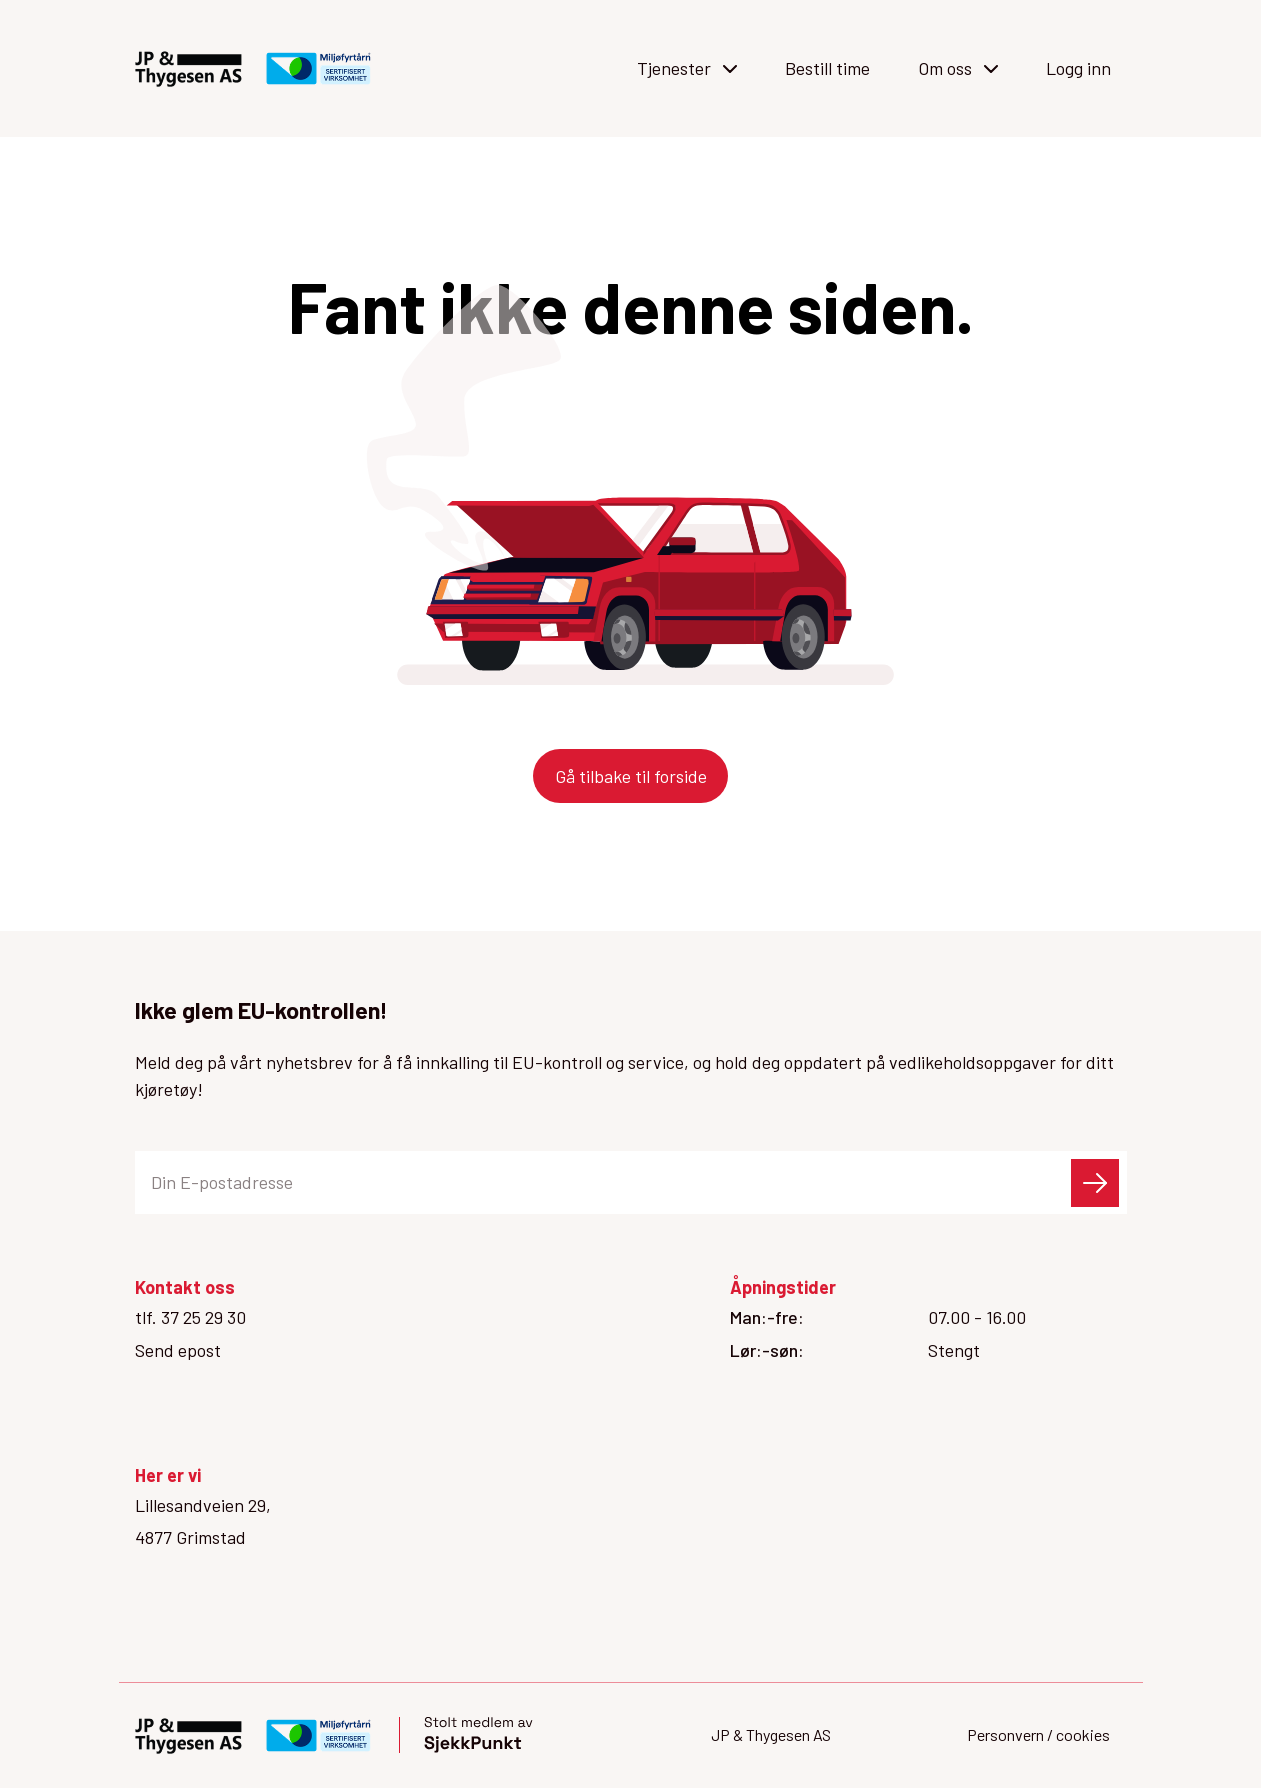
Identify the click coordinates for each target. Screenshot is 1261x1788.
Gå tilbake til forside (631, 776)
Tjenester (687, 68)
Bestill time (827, 68)
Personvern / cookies (1038, 1734)
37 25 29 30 (203, 1317)
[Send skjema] (1095, 1183)
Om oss (958, 68)
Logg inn (1078, 68)
